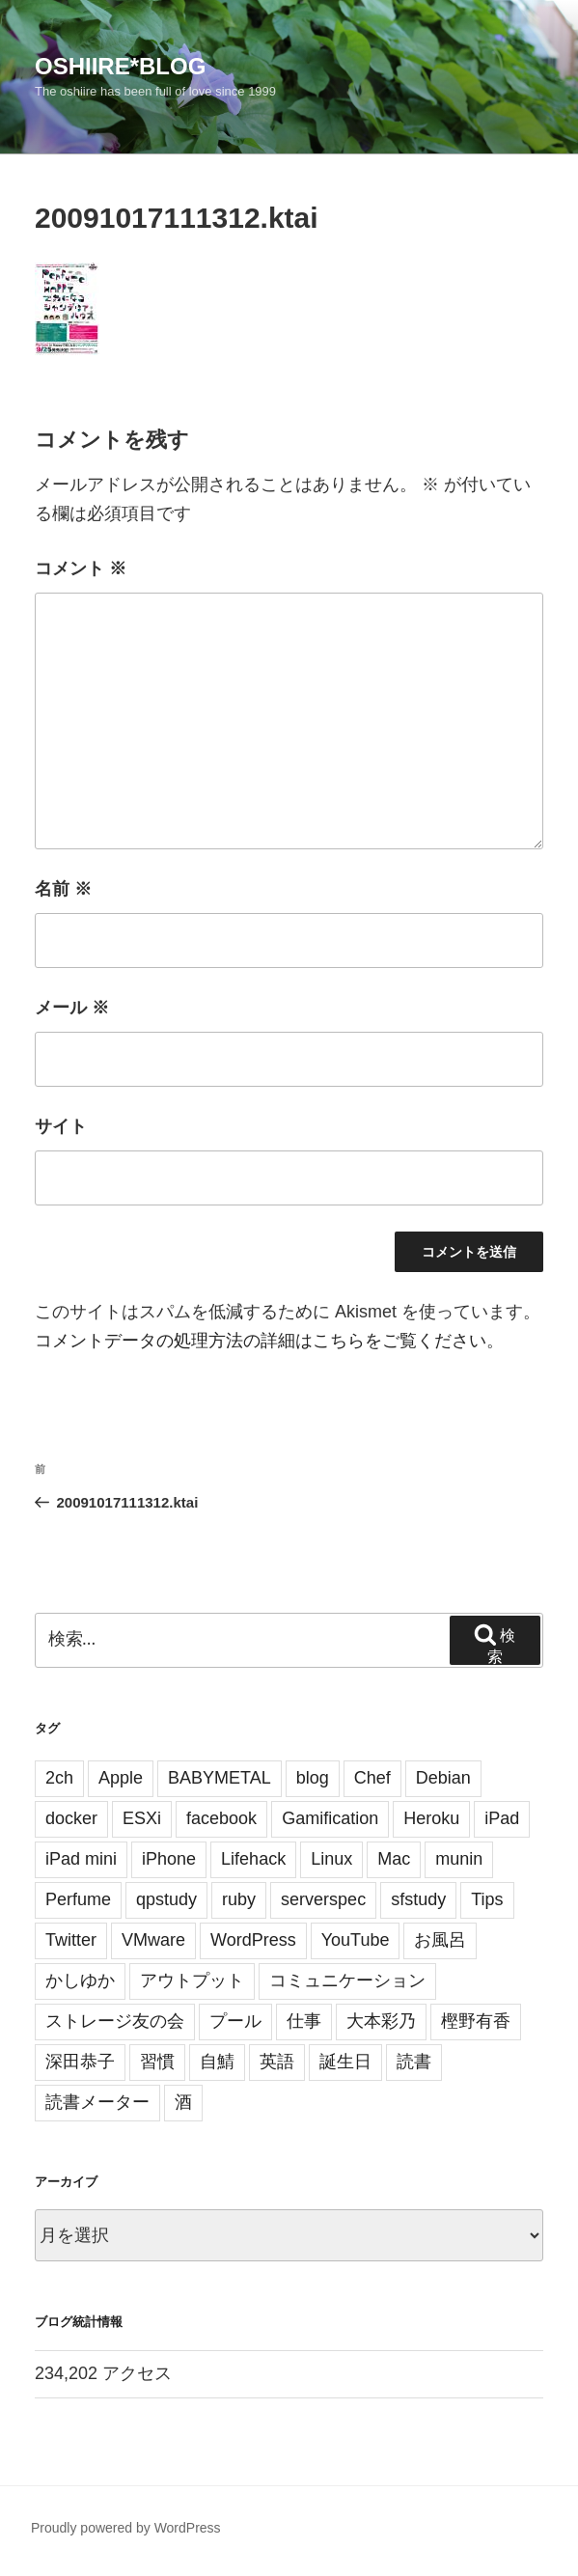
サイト (61, 1126)
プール (235, 2021)
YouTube (355, 1940)
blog (312, 1777)
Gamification (330, 1818)
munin (458, 1859)
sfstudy (418, 1899)
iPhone (169, 1859)
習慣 (157, 2061)
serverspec (323, 1899)
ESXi (142, 1818)
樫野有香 (475, 2021)
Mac (393, 1859)
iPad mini (81, 1859)
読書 (414, 2061)
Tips (487, 1899)
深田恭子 (80, 2061)
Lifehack (253, 1859)
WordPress (253, 1940)
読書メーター (97, 2102)
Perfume (78, 1899)
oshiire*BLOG (120, 66)
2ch (59, 1777)
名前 (63, 889)
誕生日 (345, 2061)
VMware (153, 1940)
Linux (331, 1859)
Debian (443, 1777)
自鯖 (217, 2061)
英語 (277, 2061)
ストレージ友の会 (114, 2021)
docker (71, 1818)
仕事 (304, 2021)
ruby (239, 1899)
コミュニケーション (347, 1980)
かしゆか (80, 1980)
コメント (80, 568)
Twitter (70, 1940)
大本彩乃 (381, 2021)
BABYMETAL (219, 1777)
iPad (501, 1818)
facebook (221, 1818)
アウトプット (192, 1980)
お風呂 (440, 1940)
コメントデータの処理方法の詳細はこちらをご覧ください (260, 1340)
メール (72, 1007)
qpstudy (166, 1899)
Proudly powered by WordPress (126, 2527)
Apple (120, 1777)
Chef (372, 1777)
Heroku (431, 1818)
